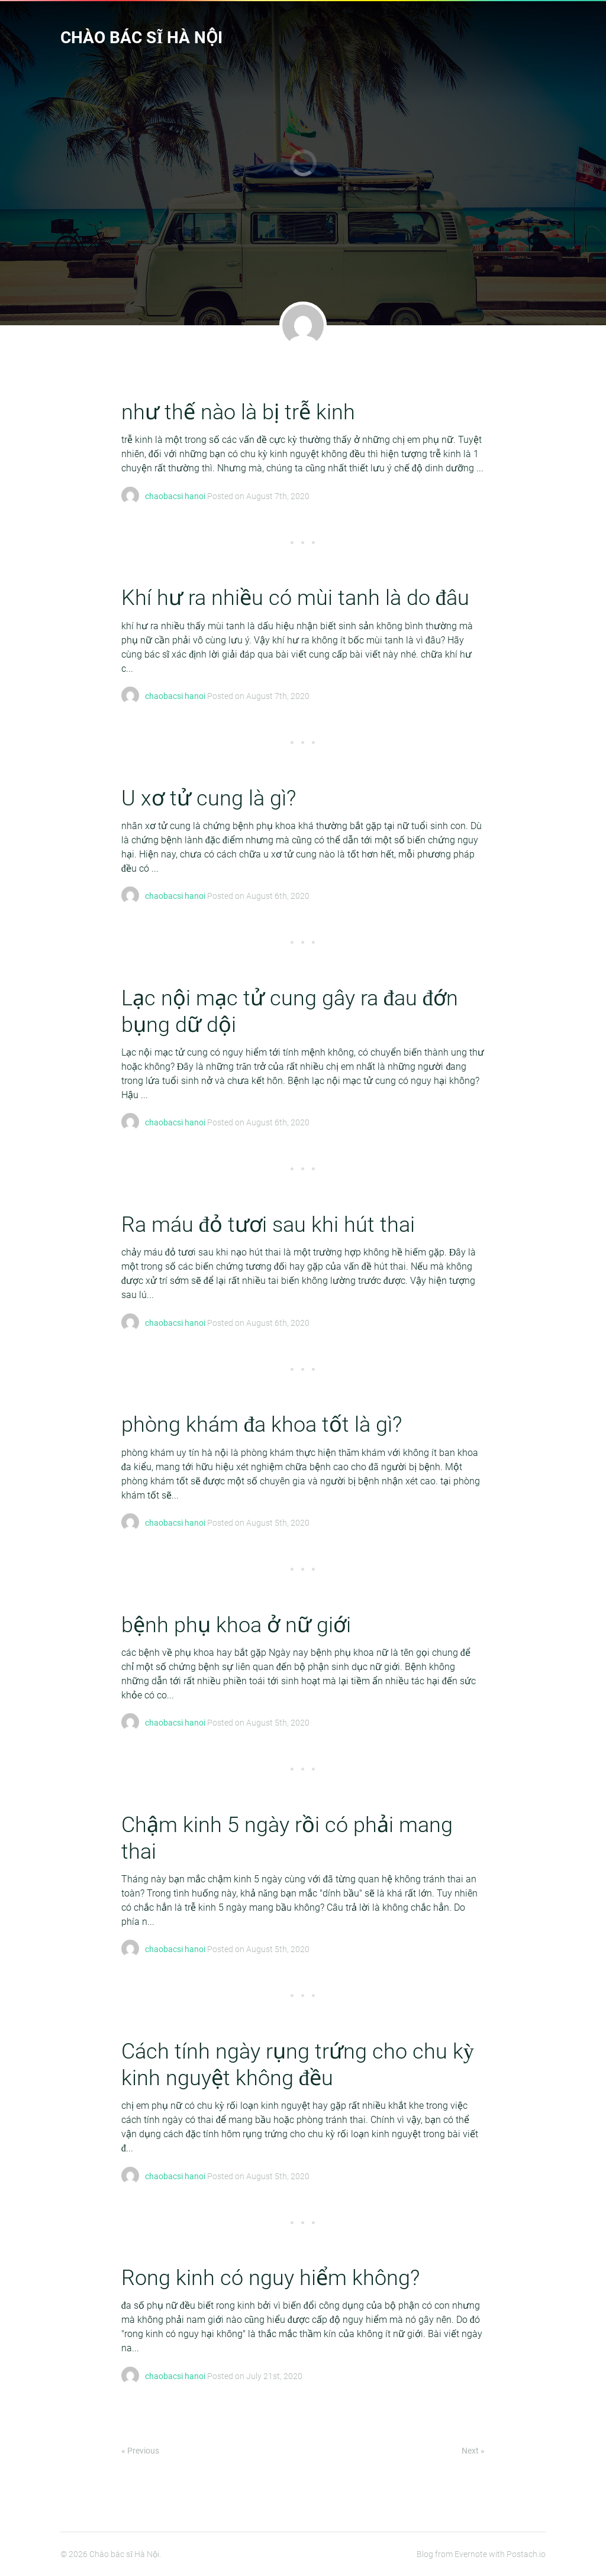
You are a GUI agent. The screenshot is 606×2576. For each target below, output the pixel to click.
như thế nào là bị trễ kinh (238, 412)
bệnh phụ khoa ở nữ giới (236, 1625)
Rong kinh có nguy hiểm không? (270, 2278)
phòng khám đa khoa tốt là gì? (261, 1424)
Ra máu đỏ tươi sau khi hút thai (268, 1224)
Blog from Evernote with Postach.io (481, 2554)
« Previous (140, 2450)
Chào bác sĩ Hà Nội (141, 37)
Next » (473, 2450)
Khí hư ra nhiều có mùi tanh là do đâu (295, 597)
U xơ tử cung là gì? (208, 798)
